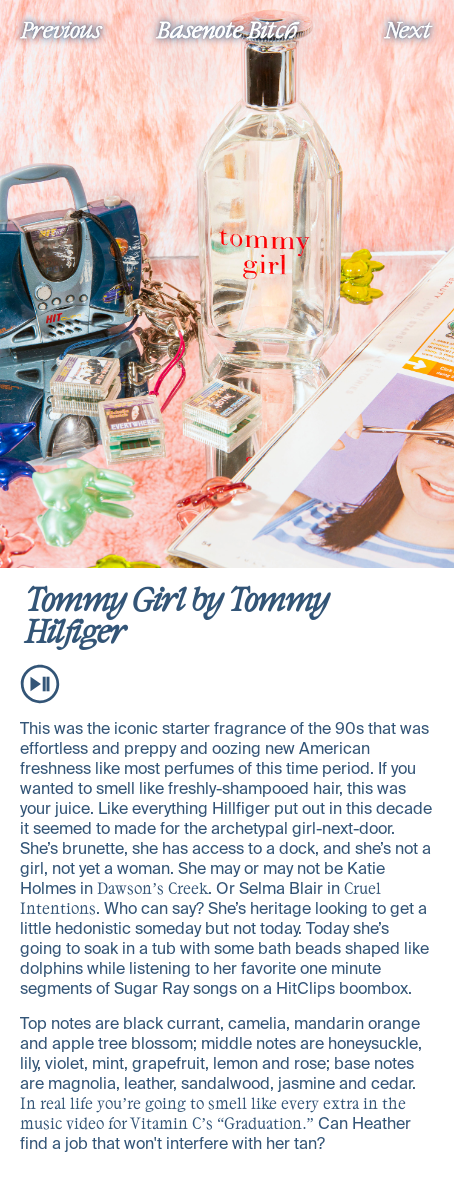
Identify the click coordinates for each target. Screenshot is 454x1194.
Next (408, 29)
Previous (61, 29)
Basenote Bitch (227, 29)
